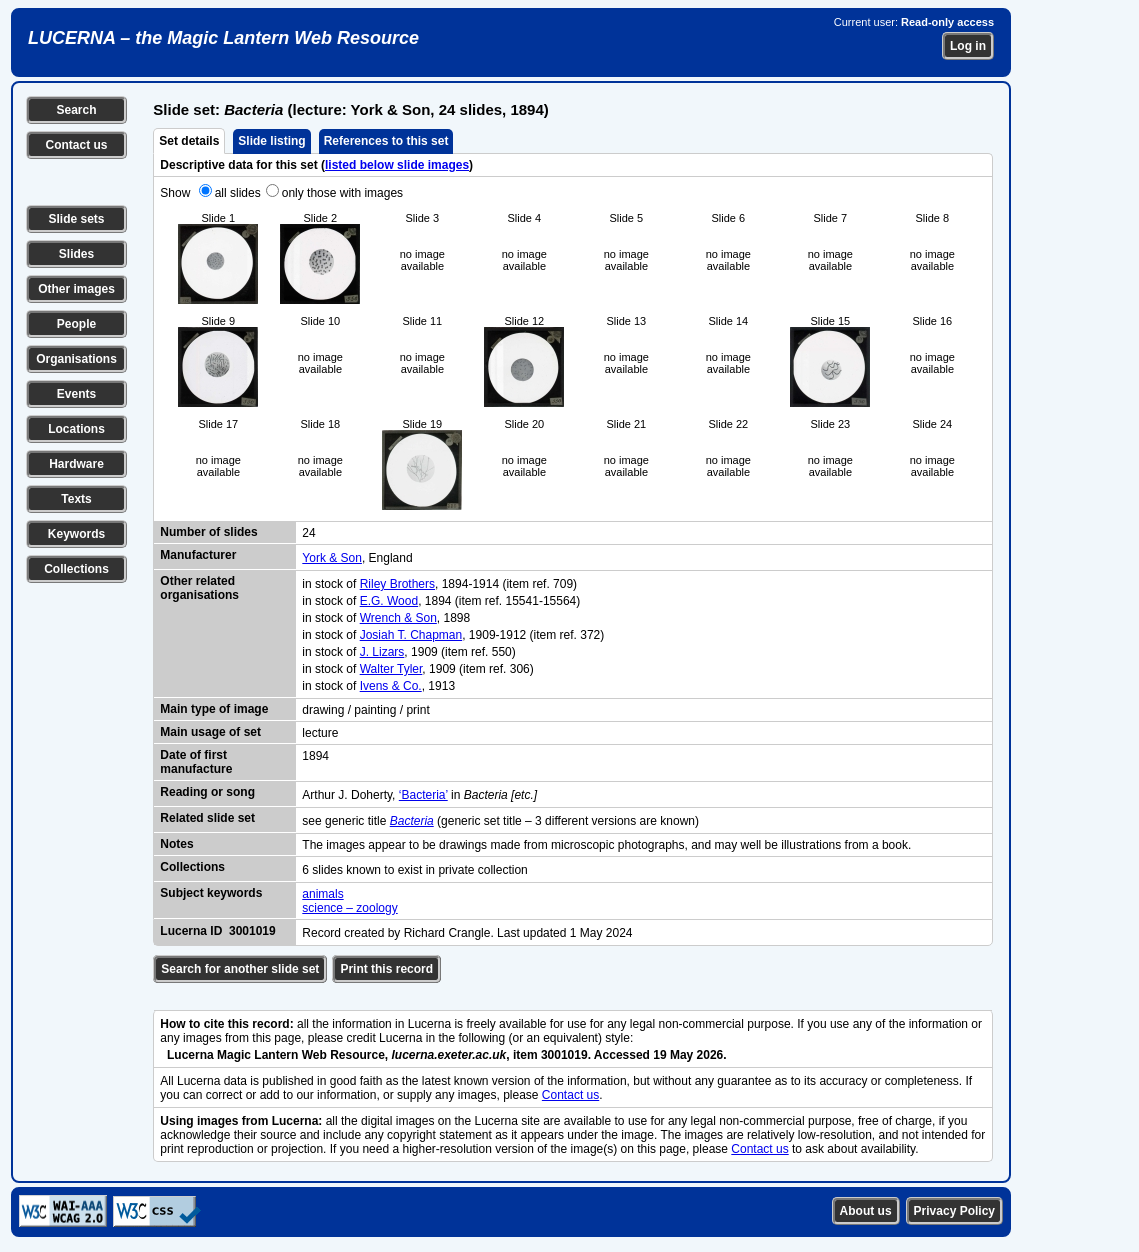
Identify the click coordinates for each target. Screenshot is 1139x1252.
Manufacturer (198, 555)
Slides (76, 254)
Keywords (76, 534)
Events (76, 394)
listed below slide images (397, 165)
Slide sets (76, 219)
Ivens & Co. (391, 686)
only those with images (342, 193)
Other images (76, 289)
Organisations (76, 359)
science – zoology (349, 908)
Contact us (76, 145)
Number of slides (208, 532)
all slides (238, 193)
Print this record (386, 969)
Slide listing (271, 141)
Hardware (76, 464)
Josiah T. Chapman (411, 635)
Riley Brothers (397, 584)
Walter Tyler (391, 669)
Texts (76, 499)
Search (76, 110)
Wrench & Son (398, 618)
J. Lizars (382, 652)
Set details (189, 141)
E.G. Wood (389, 601)
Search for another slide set (240, 969)
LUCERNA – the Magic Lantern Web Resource (223, 38)
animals (322, 894)
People (76, 324)
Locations (76, 429)
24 (308, 533)
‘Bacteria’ (423, 795)
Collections (76, 569)
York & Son (332, 558)
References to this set (386, 141)
